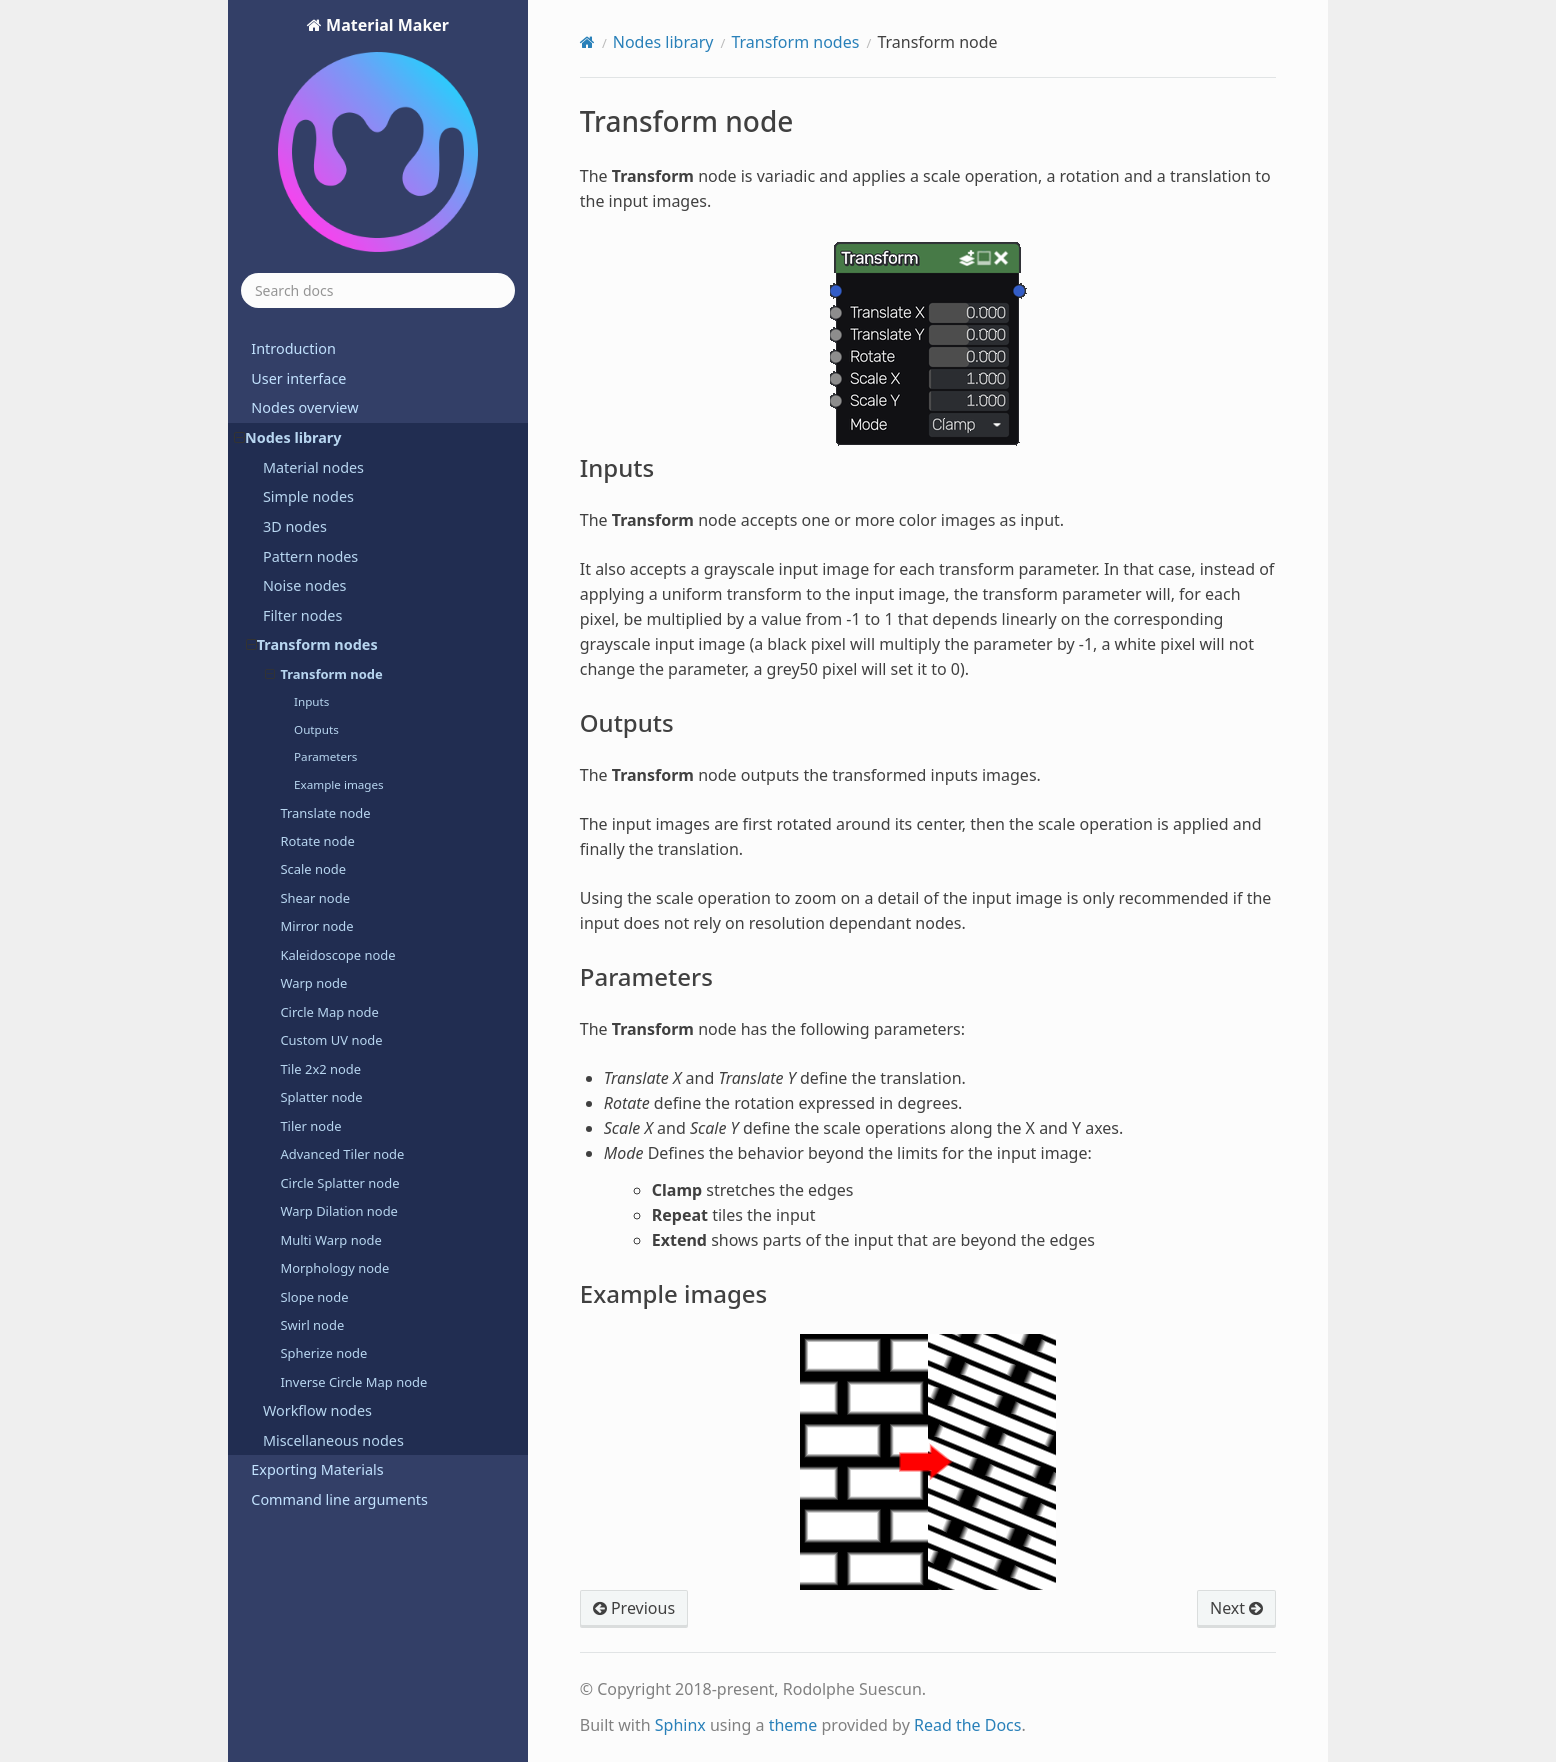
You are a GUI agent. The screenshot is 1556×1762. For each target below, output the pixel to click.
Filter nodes (302, 615)
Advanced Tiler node (342, 1154)
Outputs (316, 729)
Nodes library (287, 437)
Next (1236, 1608)
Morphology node (334, 1268)
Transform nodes (312, 644)
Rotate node (317, 841)
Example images (339, 784)
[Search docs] (378, 290)
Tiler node (310, 1126)
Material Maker (378, 135)
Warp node (313, 983)
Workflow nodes (317, 1410)
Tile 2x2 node (320, 1069)
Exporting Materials (317, 1469)
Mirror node (316, 926)
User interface (298, 378)
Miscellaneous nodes (333, 1440)
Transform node (324, 674)
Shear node (315, 898)
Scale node (313, 869)
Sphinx (680, 1725)
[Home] (587, 42)
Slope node (314, 1297)
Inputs (311, 701)
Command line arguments (339, 1499)
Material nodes (313, 467)
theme (793, 1725)
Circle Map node (329, 1012)
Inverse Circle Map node (353, 1382)
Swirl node (312, 1325)
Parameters (325, 756)
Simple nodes (308, 496)
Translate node (325, 813)
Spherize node (323, 1353)
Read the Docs (968, 1725)
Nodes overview (304, 407)
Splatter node (321, 1097)
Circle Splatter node (339, 1183)
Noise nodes (305, 585)
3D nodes (295, 526)
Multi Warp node (330, 1240)
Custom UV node (331, 1040)
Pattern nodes (310, 556)
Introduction (293, 348)
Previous (634, 1608)
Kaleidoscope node (337, 955)
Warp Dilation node (338, 1211)
